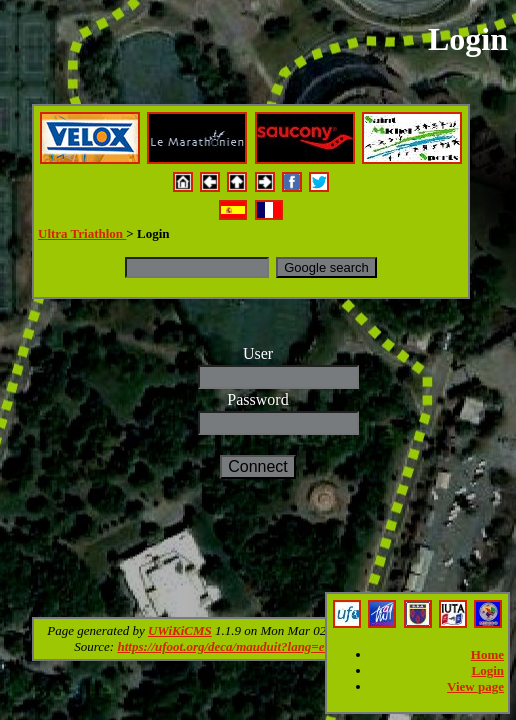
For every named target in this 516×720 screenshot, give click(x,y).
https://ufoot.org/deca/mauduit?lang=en (224, 646)
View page (475, 686)
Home (487, 654)
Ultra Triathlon (82, 233)
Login (487, 670)
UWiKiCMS (180, 630)
